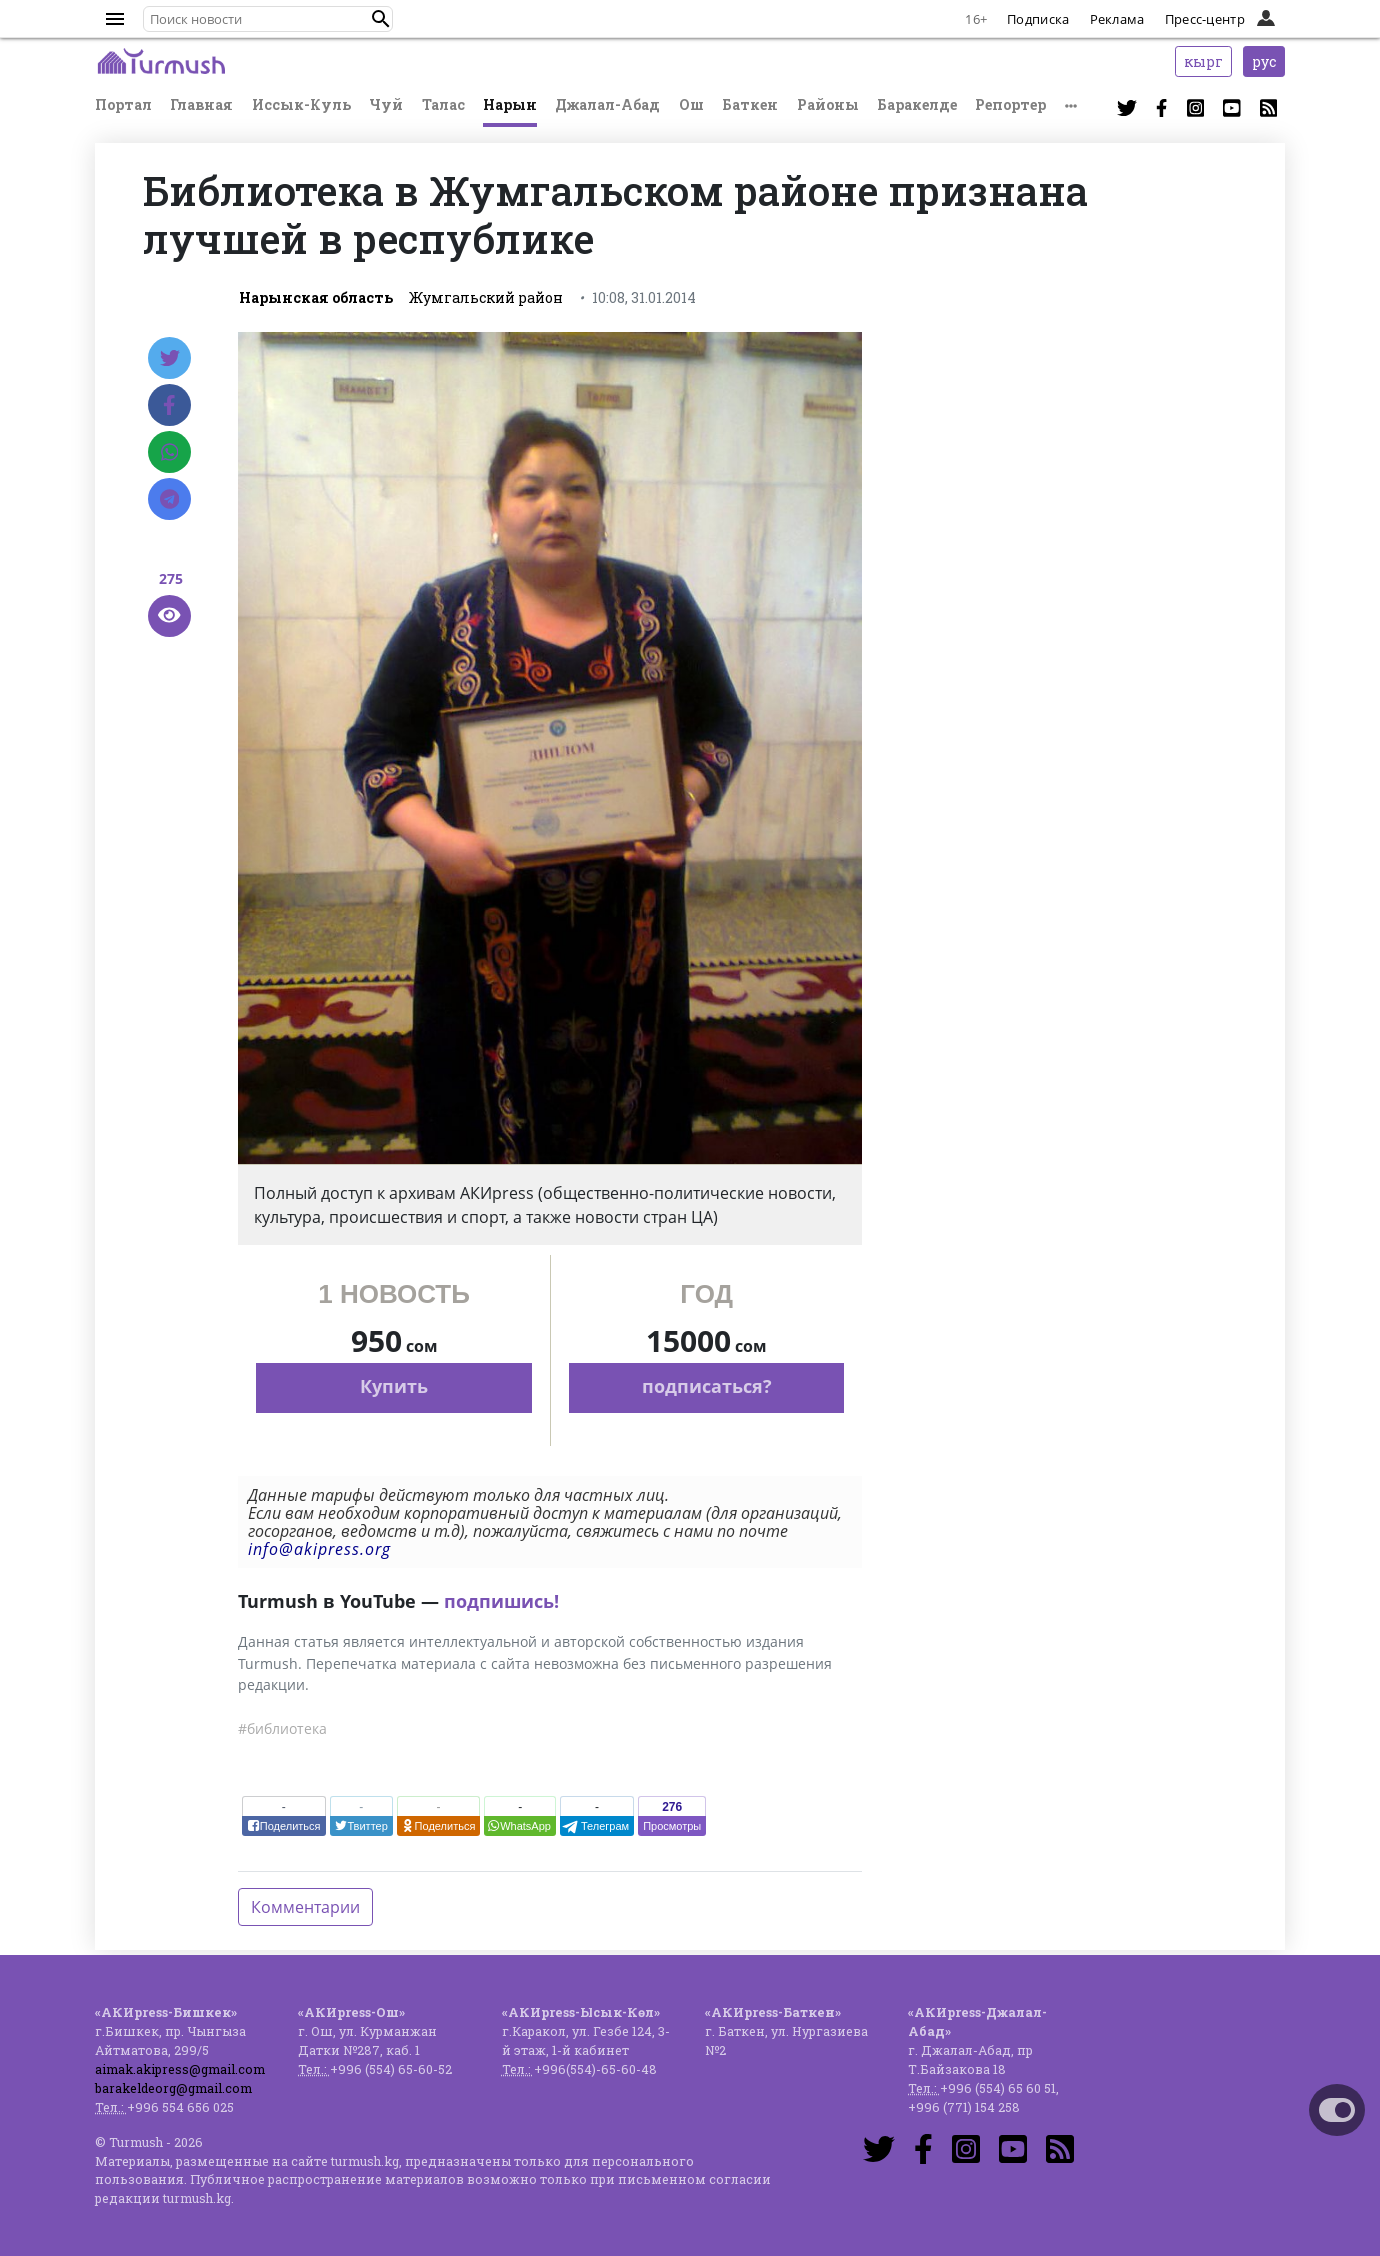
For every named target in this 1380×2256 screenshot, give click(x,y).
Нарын (510, 104)
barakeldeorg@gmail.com (173, 2088)
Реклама (1117, 19)
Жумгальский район (486, 297)
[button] (381, 19)
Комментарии (305, 1907)
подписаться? (707, 1386)
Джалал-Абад (607, 104)
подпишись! (501, 1601)
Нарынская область (316, 297)
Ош (691, 104)
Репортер (1010, 104)
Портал (123, 104)
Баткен (750, 104)
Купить (394, 1386)
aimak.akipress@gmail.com (180, 2069)
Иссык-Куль (301, 104)
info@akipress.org (319, 1549)
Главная (201, 104)
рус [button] (1264, 61)
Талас (443, 104)
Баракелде (917, 104)
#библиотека (282, 1728)
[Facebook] (169, 405)
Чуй (386, 104)
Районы (828, 104)
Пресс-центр (1205, 19)
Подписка (1038, 19)
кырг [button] (1203, 61)
